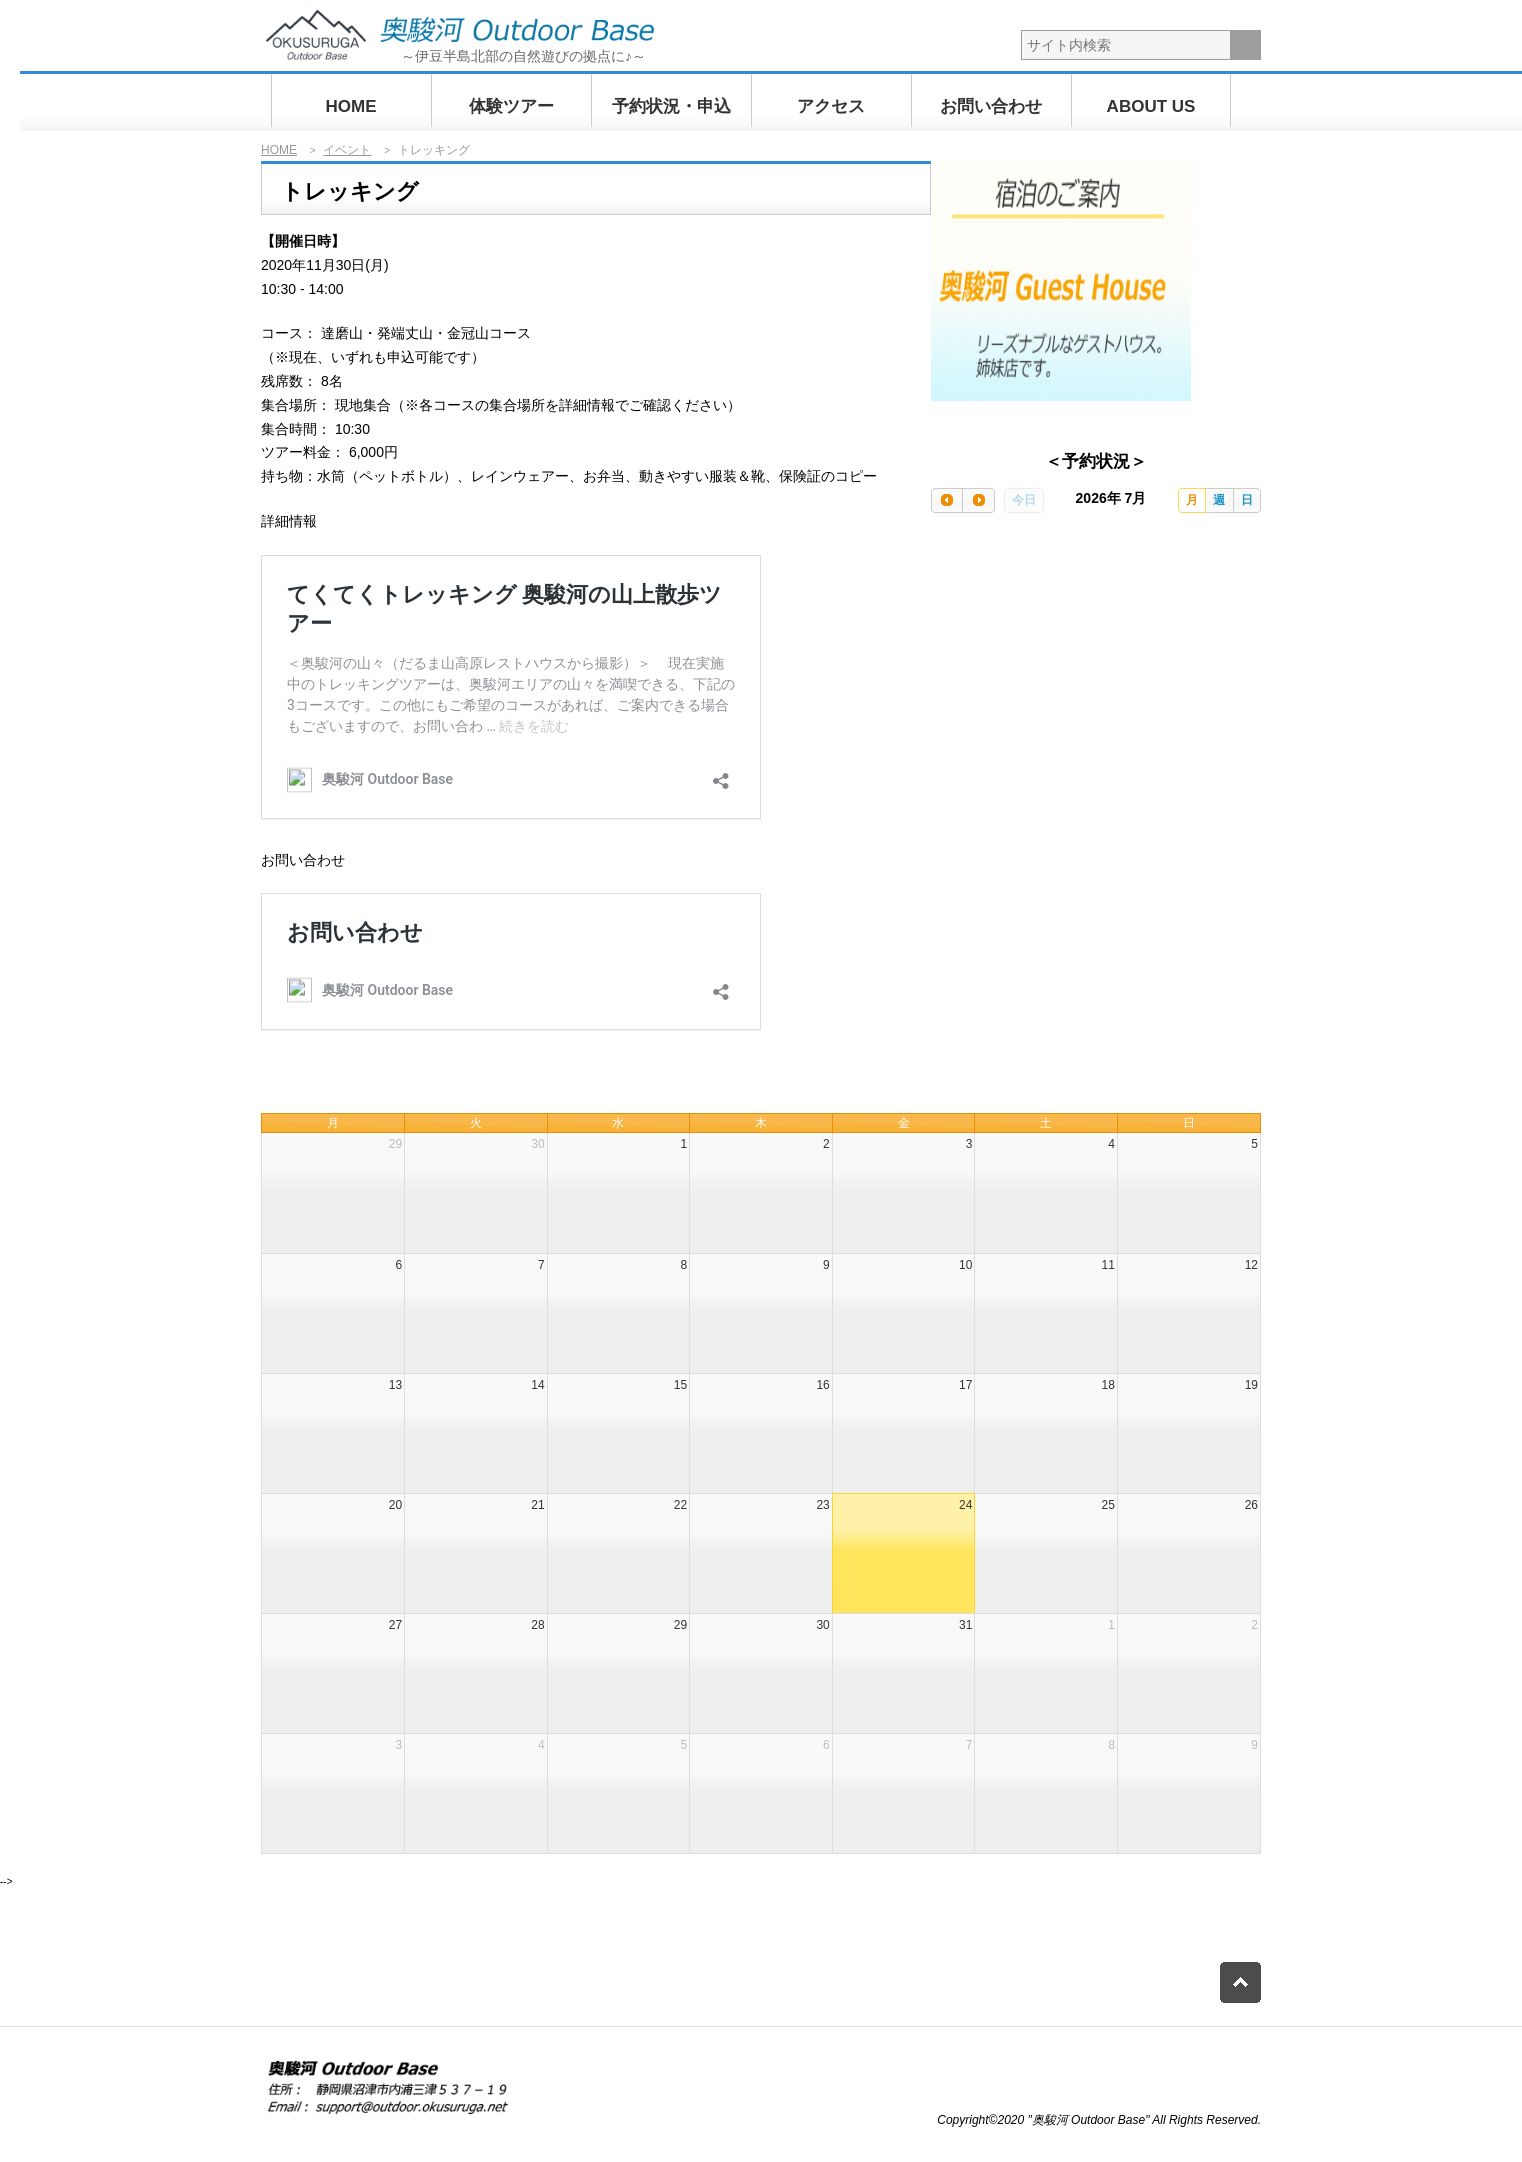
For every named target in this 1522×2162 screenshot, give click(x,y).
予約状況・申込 (671, 106)
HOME (351, 106)
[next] (978, 500)
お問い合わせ (991, 106)
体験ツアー (511, 106)
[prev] (947, 500)
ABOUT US (1151, 106)
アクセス (831, 106)
